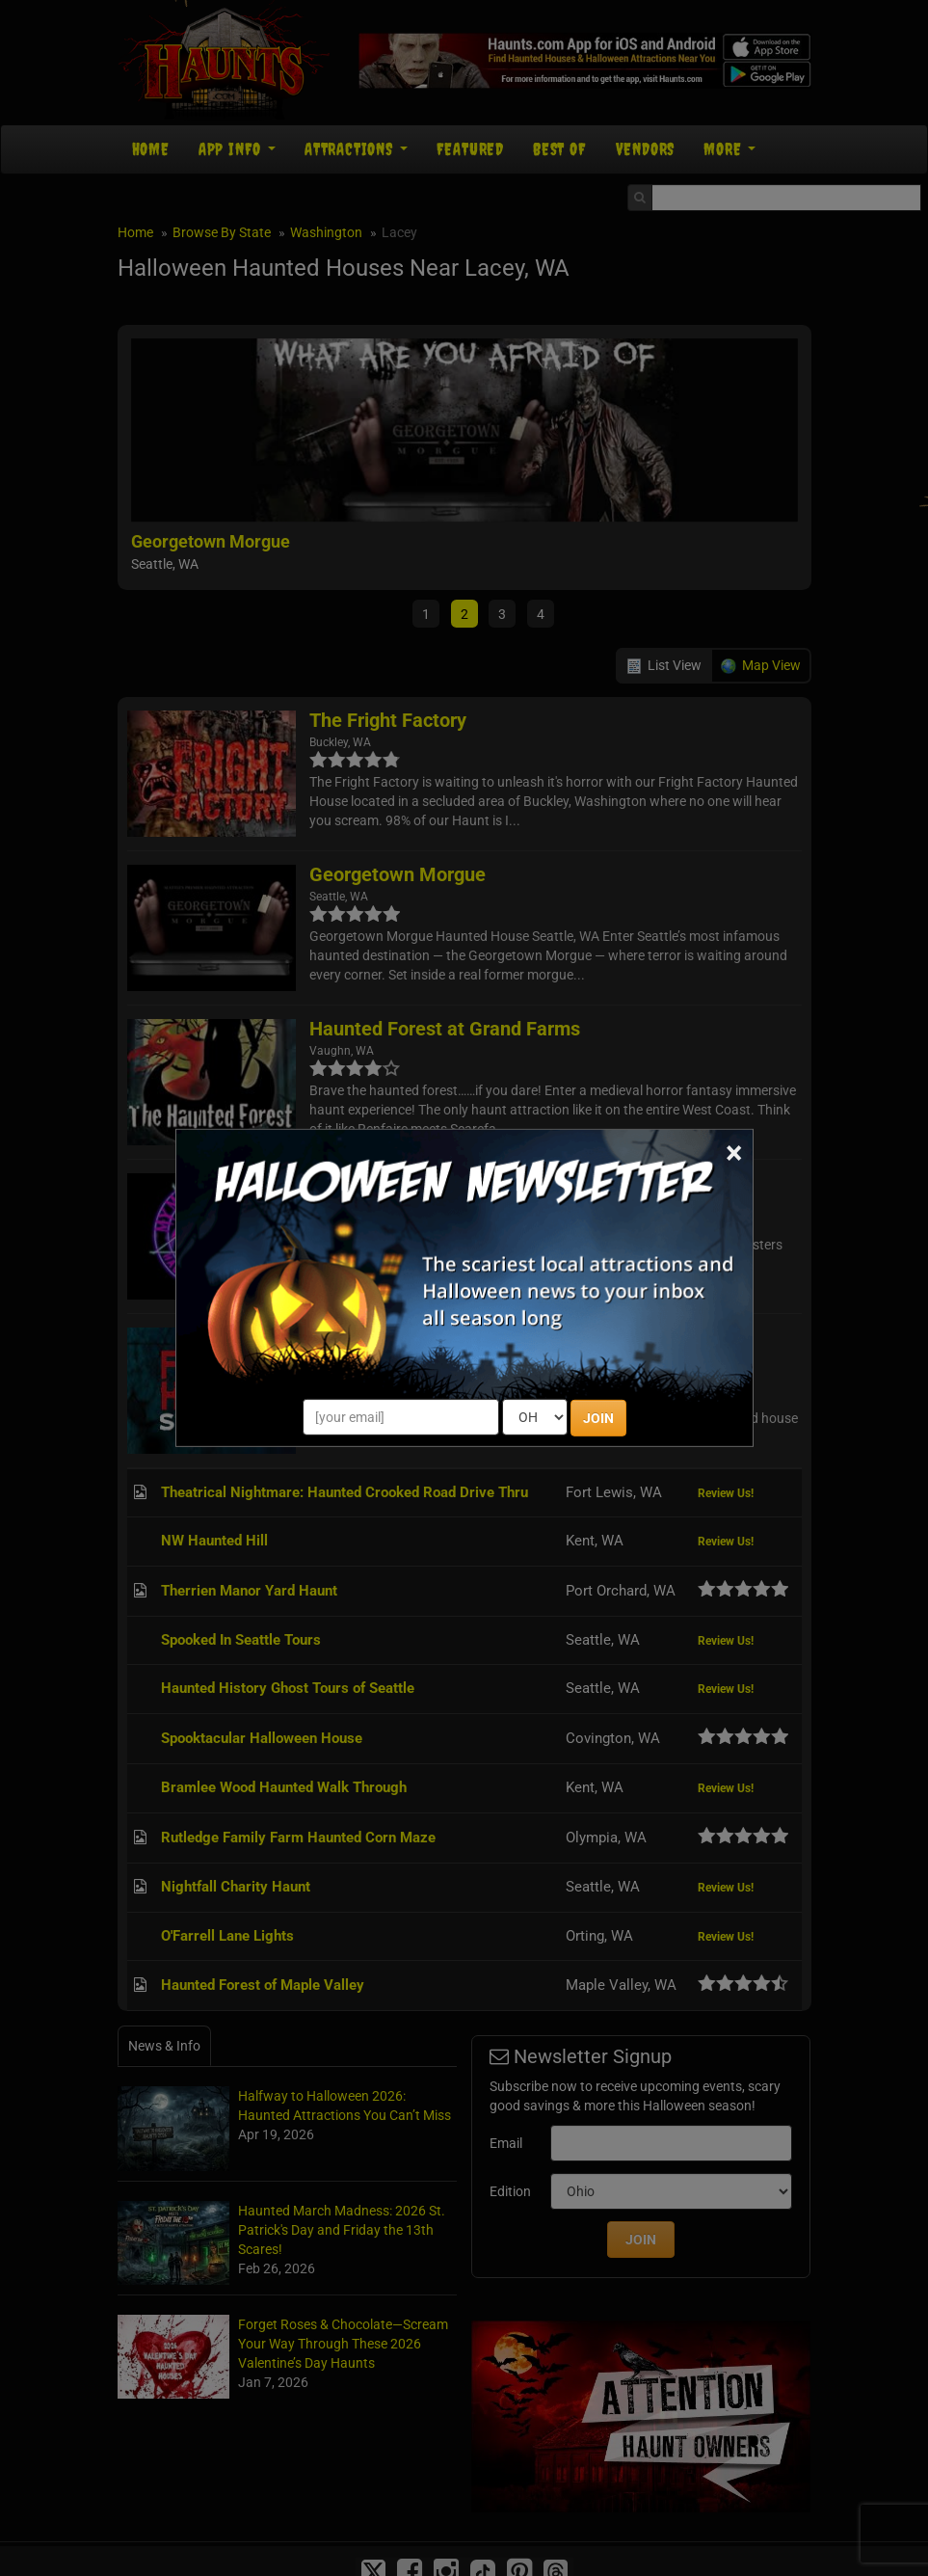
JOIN (598, 1418)
